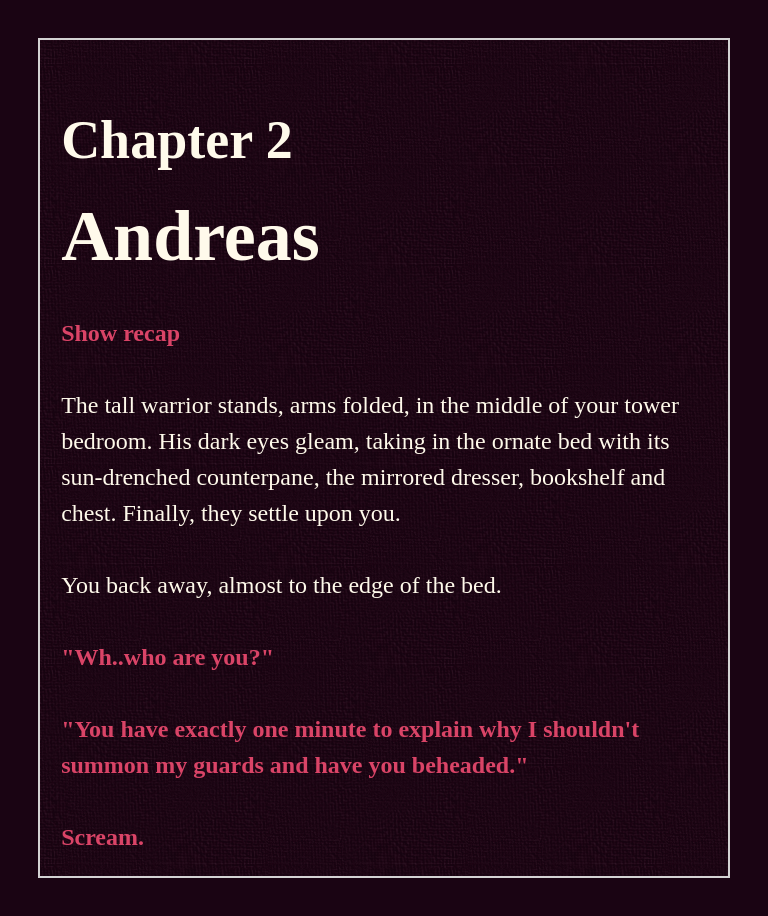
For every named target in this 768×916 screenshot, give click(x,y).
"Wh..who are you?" (167, 657)
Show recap (120, 333)
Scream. (102, 837)
